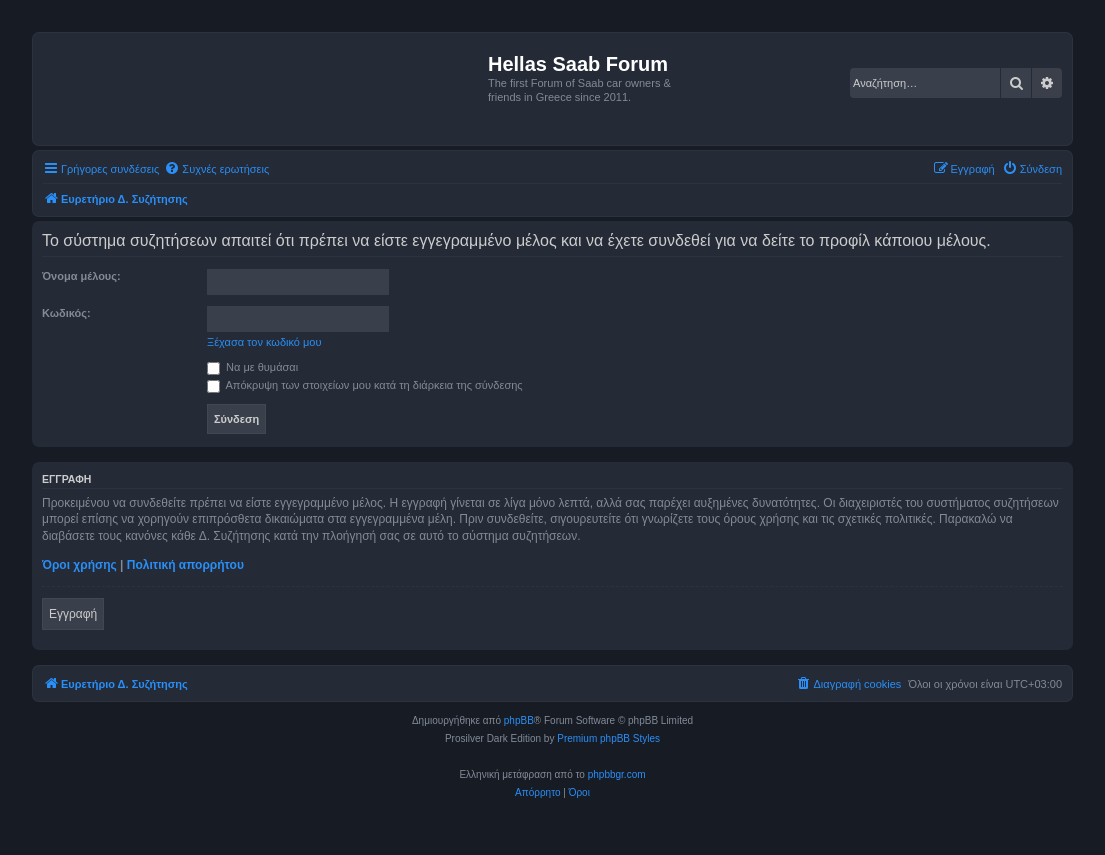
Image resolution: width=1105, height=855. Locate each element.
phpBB (519, 720)
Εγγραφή (73, 614)
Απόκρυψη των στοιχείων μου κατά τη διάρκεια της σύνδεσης (365, 385)
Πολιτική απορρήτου (185, 565)
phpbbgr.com (617, 774)
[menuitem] (216, 169)
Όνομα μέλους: (81, 276)
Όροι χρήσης (79, 565)
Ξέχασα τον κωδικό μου (264, 342)
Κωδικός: (66, 313)
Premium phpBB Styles (608, 738)
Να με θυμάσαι (252, 367)
